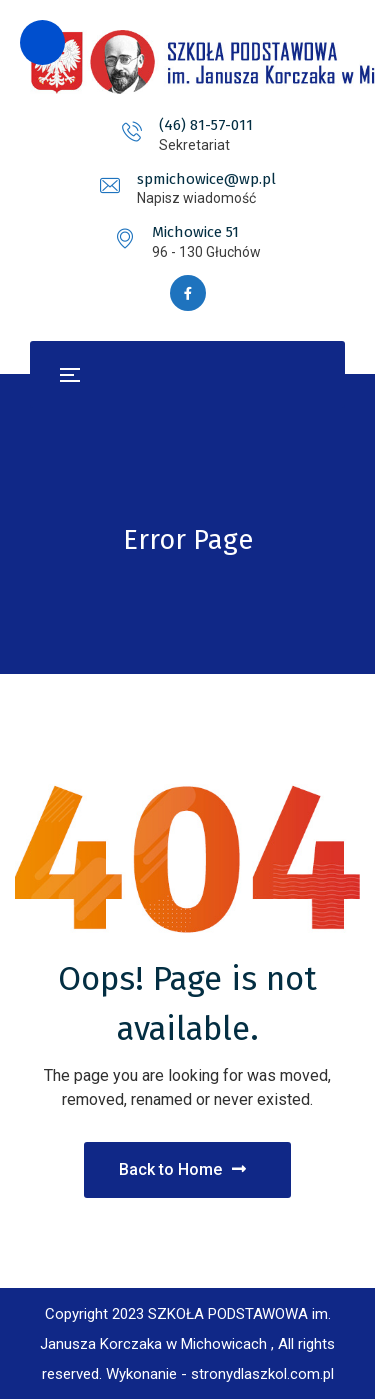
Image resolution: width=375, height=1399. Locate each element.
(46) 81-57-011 (206, 125)
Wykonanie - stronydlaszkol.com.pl (220, 1374)
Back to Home (182, 1169)
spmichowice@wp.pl (206, 179)
